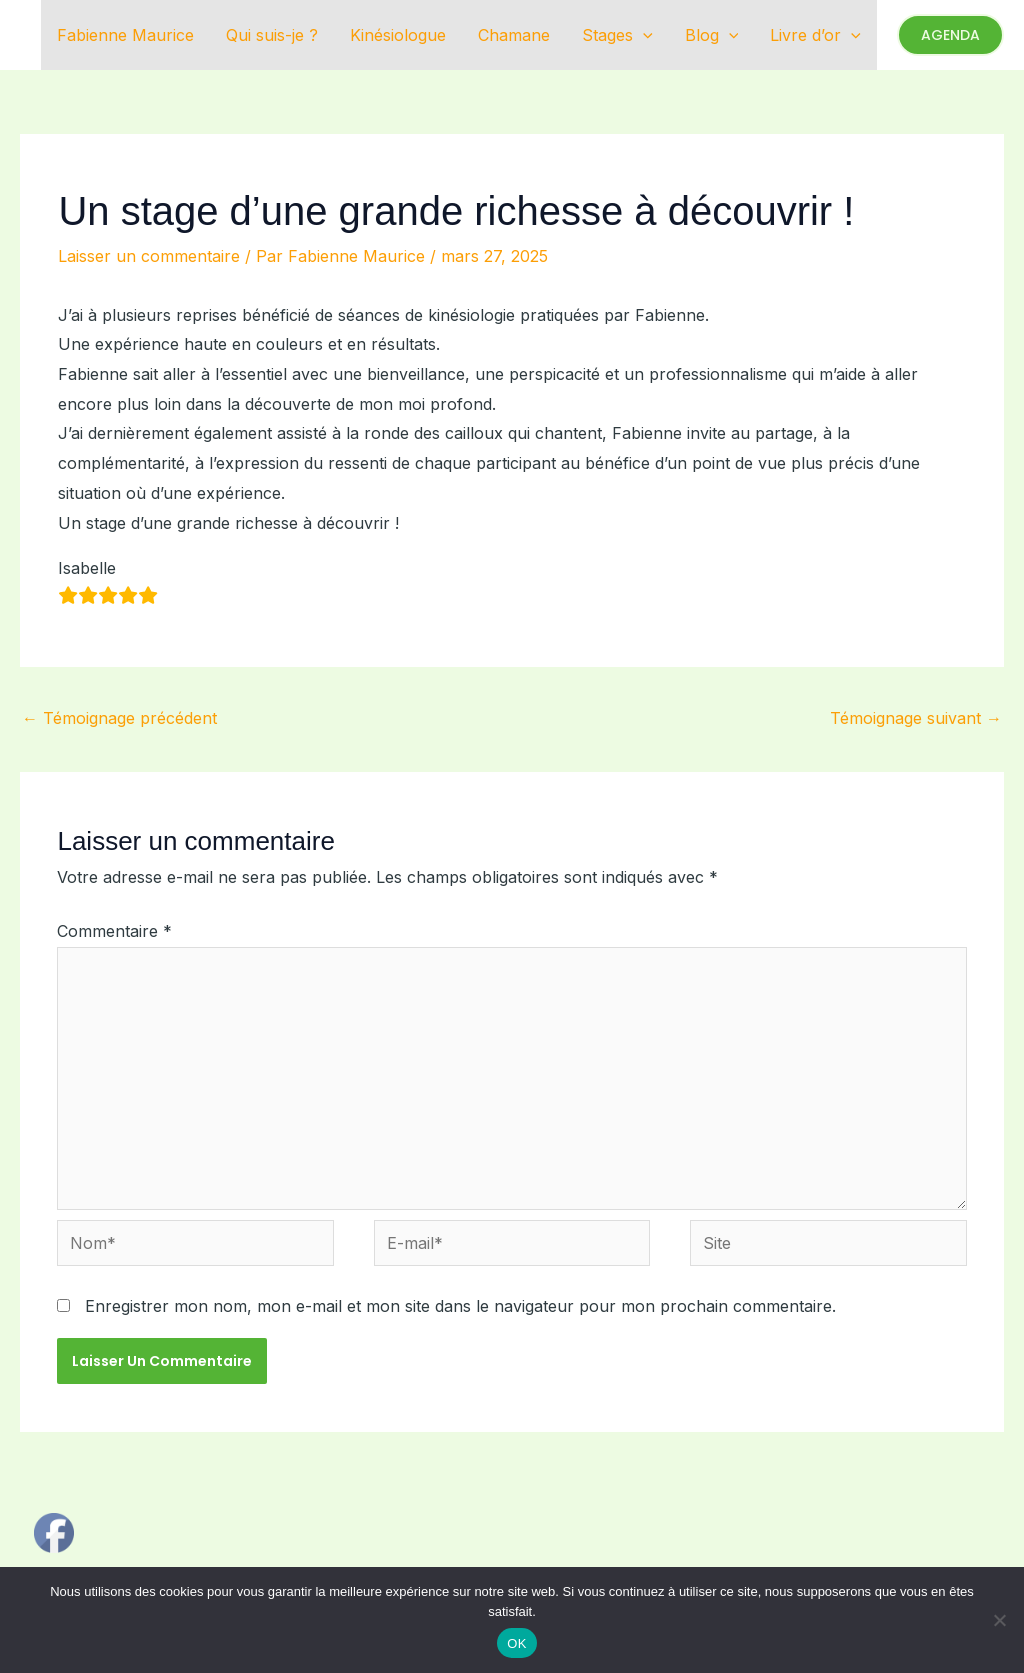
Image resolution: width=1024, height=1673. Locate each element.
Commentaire (114, 931)
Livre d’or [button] (815, 35)
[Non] (999, 1620)
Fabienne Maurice (125, 35)
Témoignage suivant (916, 718)
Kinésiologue (398, 35)
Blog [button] (712, 35)
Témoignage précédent (119, 718)
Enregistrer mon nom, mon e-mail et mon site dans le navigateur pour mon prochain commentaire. (460, 1306)
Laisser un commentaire (149, 256)
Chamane (514, 35)
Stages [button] (617, 35)
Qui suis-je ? (272, 35)
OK (516, 1643)
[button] (643, 35)
